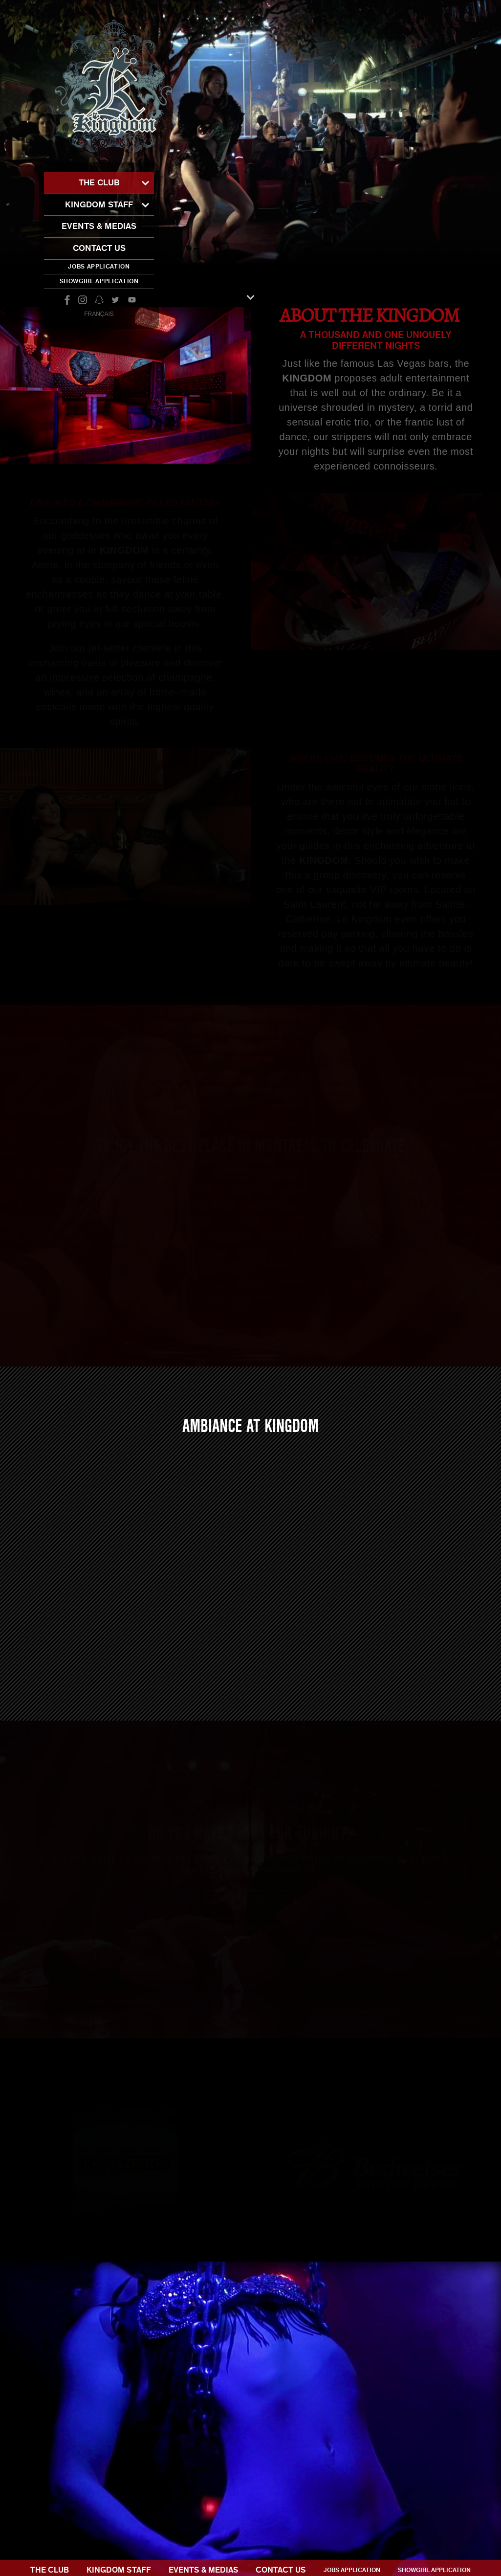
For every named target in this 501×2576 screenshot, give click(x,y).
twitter (115, 300)
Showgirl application (99, 281)
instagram (82, 300)
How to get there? (250, 1938)
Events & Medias (99, 226)
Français (99, 314)
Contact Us (99, 248)
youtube (132, 300)
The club (99, 183)
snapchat (99, 300)
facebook (66, 300)
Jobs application (99, 266)
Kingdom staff (99, 205)
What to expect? (250, 1910)
